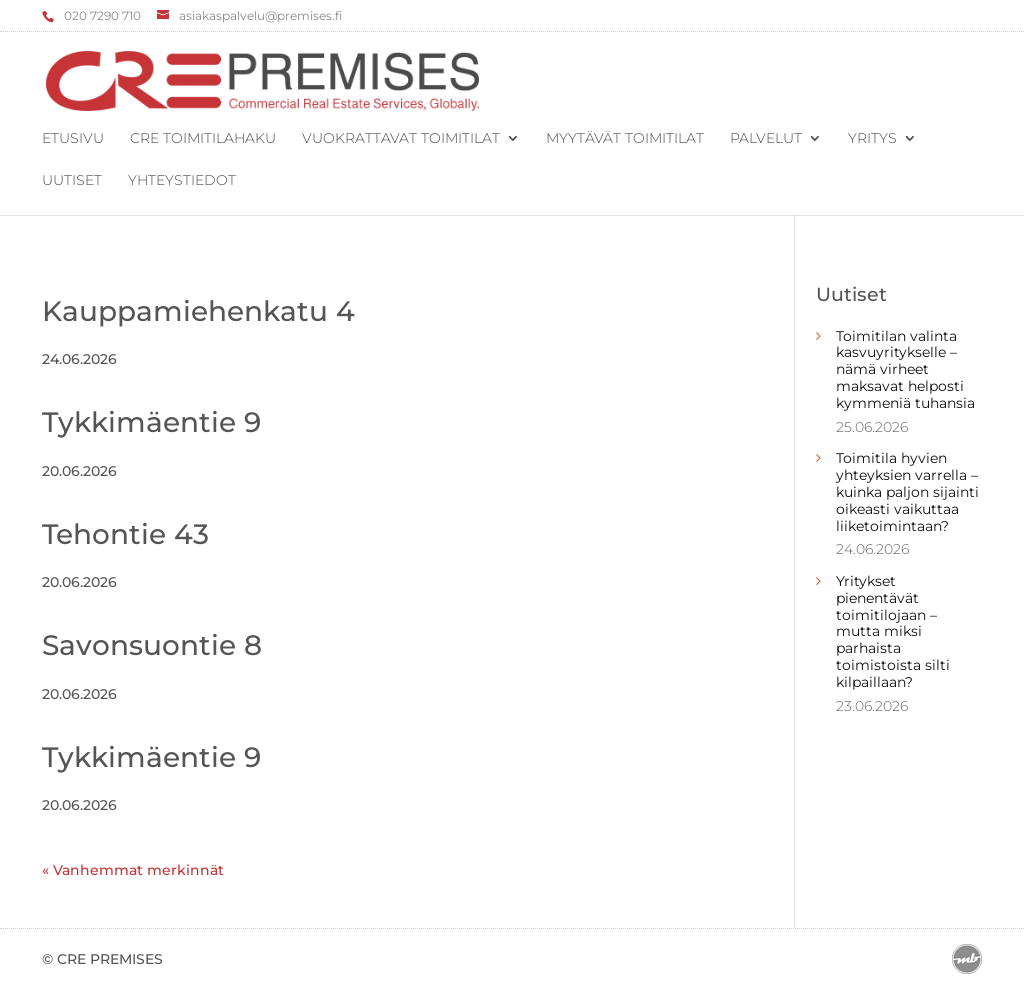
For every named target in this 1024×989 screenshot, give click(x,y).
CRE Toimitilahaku (203, 139)
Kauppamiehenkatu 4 (198, 311)
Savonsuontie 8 (152, 645)
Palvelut (766, 139)
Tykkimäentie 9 (151, 422)
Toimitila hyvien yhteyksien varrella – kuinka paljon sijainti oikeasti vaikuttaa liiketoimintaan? (907, 491)
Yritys (872, 139)
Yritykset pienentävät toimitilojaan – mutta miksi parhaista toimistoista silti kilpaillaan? (893, 631)
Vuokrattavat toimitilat (401, 139)
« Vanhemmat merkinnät (133, 870)
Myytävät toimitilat (625, 139)
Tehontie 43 (125, 534)
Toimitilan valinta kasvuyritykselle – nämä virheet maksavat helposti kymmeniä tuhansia (905, 369)
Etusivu (73, 139)
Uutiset (72, 181)
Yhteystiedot (182, 181)
